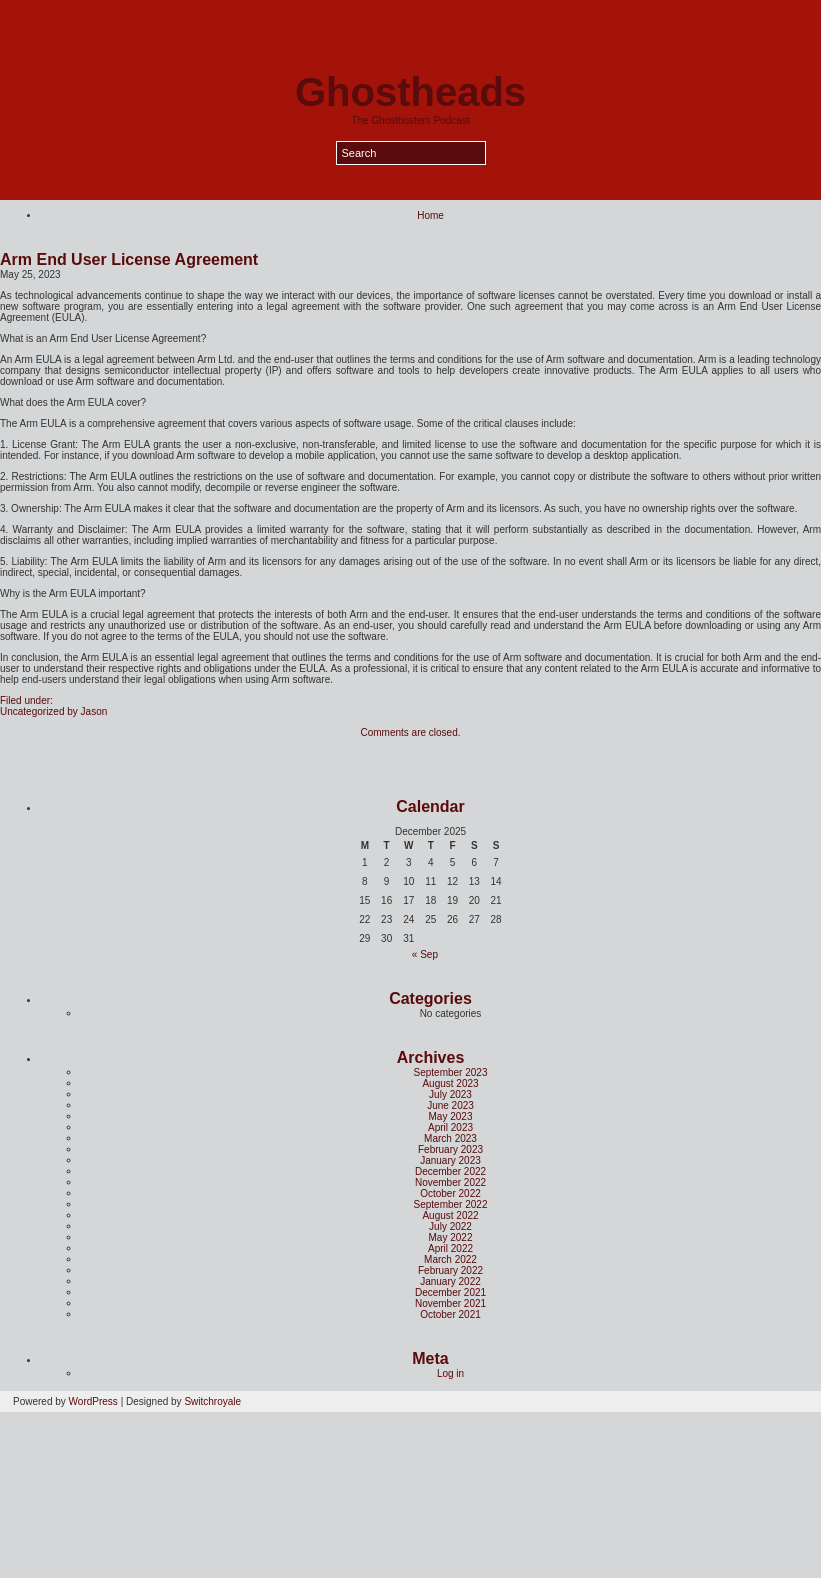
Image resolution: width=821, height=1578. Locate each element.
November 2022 (450, 1182)
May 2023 (451, 1116)
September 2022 (451, 1204)
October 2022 (450, 1193)
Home (430, 215)
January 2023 (450, 1160)
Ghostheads (410, 92)
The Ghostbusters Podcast (410, 120)
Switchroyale (212, 1401)
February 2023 (450, 1149)
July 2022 (450, 1226)
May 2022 (451, 1237)
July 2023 (450, 1094)
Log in (450, 1373)
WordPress (93, 1401)
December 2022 (450, 1171)
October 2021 (450, 1314)
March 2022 (450, 1259)
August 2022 (450, 1215)
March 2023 (450, 1138)
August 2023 (450, 1083)
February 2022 (450, 1270)
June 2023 (450, 1105)
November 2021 (450, 1303)
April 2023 (450, 1127)
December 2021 (450, 1292)
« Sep (425, 954)
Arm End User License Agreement (129, 259)
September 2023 (451, 1072)
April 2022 (450, 1248)
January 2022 (450, 1281)
